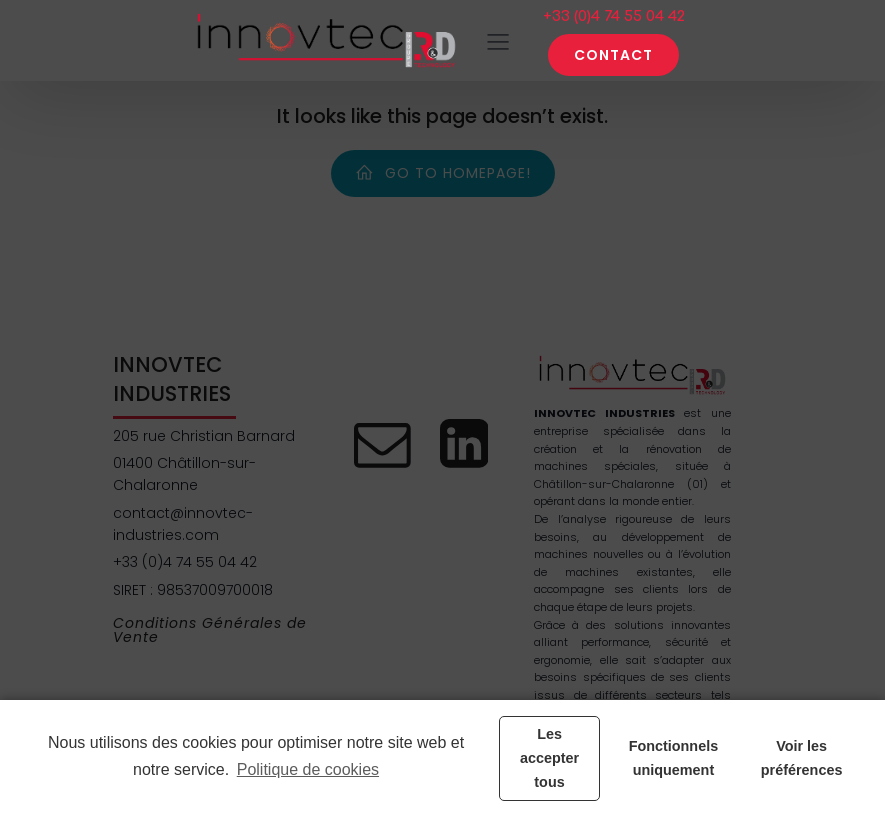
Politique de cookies (308, 769)
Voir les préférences (802, 758)
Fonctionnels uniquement (674, 758)
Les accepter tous (549, 758)
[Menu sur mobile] (498, 41)
